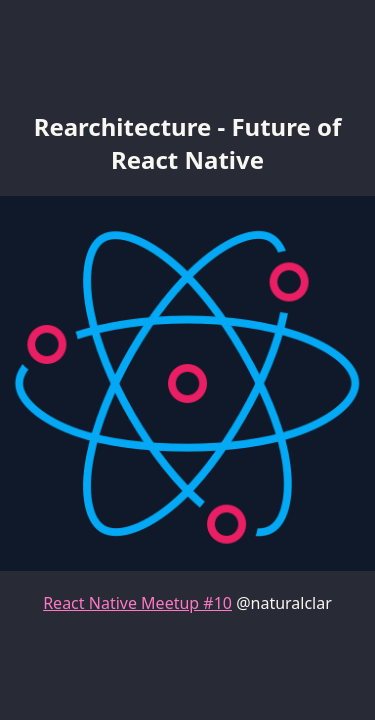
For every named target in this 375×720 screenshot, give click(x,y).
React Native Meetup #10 (137, 603)
